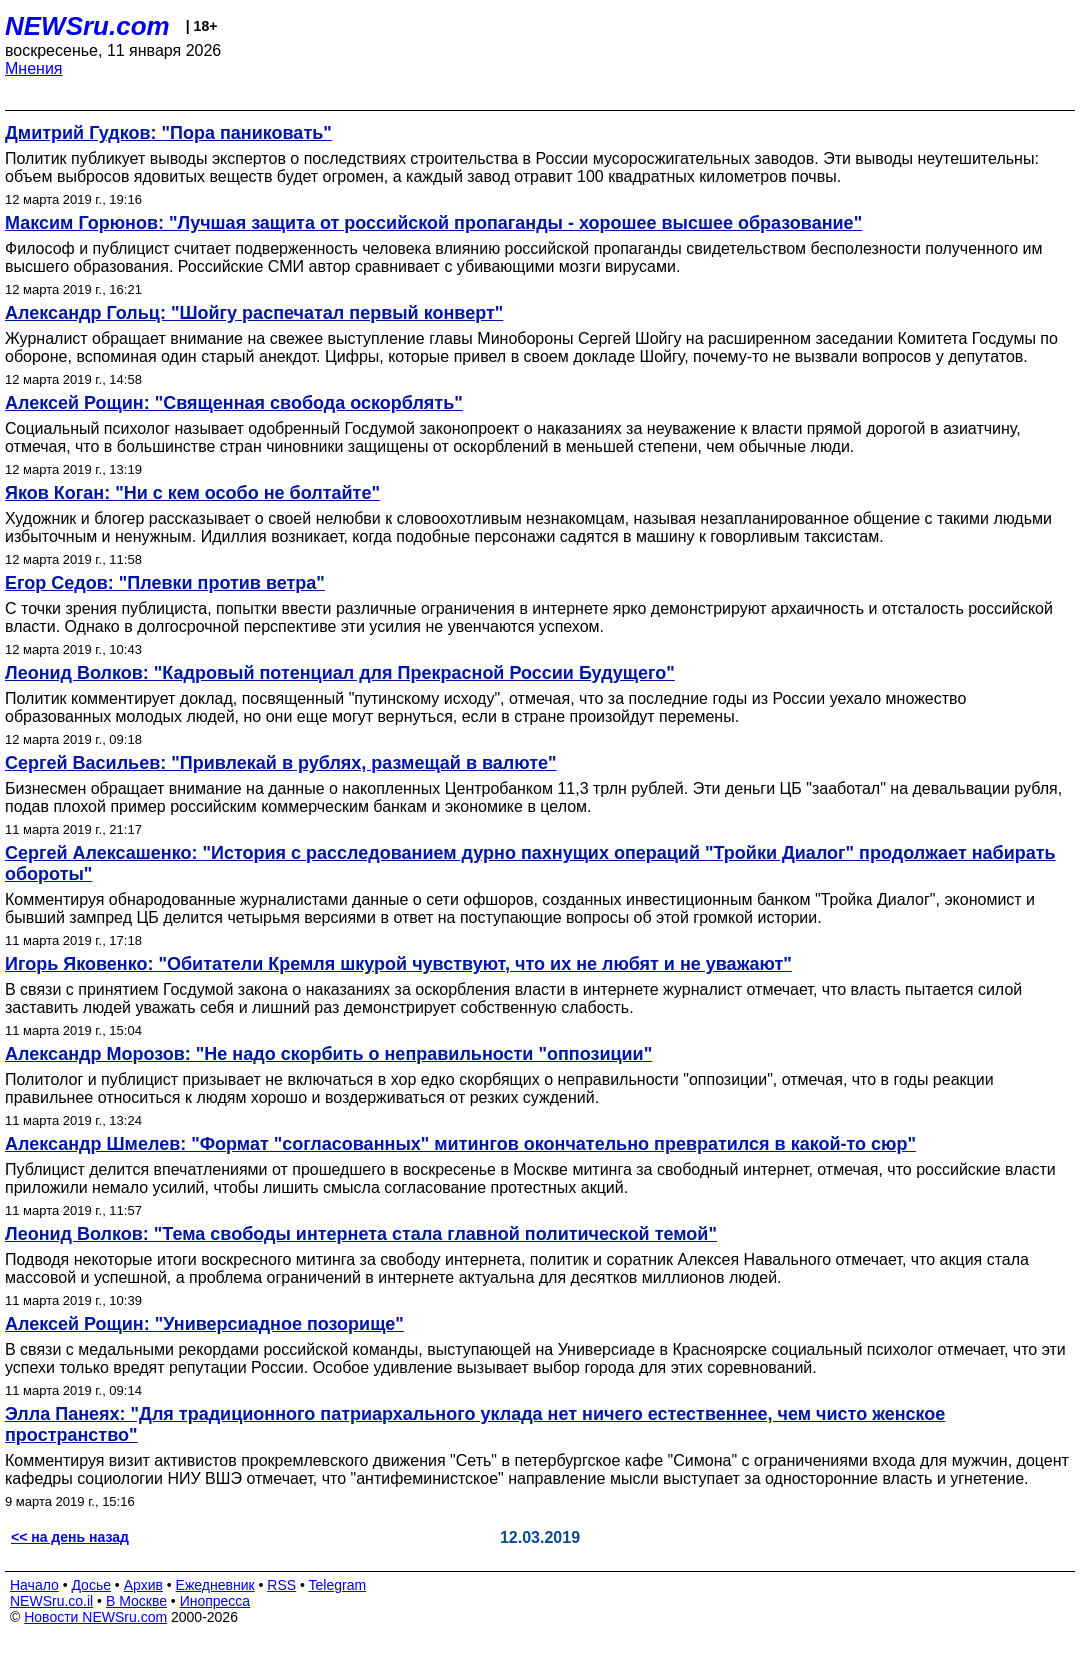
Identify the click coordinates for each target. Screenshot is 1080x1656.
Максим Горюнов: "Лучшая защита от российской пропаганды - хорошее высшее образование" (433, 223)
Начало (34, 1585)
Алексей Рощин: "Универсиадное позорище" (204, 1324)
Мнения (34, 68)
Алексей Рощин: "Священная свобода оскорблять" (234, 403)
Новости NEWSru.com (95, 1617)
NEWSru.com (87, 26)
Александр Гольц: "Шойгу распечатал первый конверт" (254, 313)
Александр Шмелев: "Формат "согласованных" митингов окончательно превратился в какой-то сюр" (460, 1144)
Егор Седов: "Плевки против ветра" (165, 583)
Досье (91, 1585)
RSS (281, 1585)
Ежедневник (215, 1585)
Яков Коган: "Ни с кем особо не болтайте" (192, 493)
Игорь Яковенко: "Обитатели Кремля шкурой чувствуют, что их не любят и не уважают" (398, 964)
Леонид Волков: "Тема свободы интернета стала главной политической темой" (361, 1234)
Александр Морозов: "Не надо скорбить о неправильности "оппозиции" (328, 1054)
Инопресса (215, 1601)
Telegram (338, 1585)
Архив (143, 1585)
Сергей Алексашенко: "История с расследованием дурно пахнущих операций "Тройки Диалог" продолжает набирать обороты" (530, 863)
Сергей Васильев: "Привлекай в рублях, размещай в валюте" (281, 763)
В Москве (136, 1601)
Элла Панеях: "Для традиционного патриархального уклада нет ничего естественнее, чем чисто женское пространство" (475, 1424)
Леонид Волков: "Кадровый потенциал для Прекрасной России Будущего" (340, 673)
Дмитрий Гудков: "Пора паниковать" (168, 133)
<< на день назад (70, 1537)
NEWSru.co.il (51, 1601)
